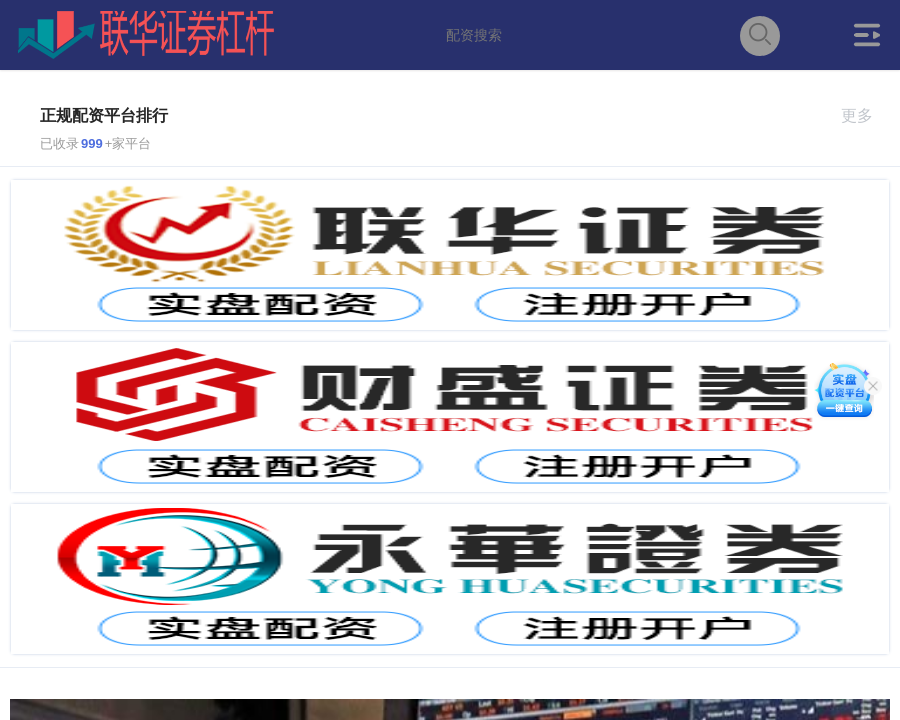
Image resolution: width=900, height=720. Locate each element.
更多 (865, 115)
